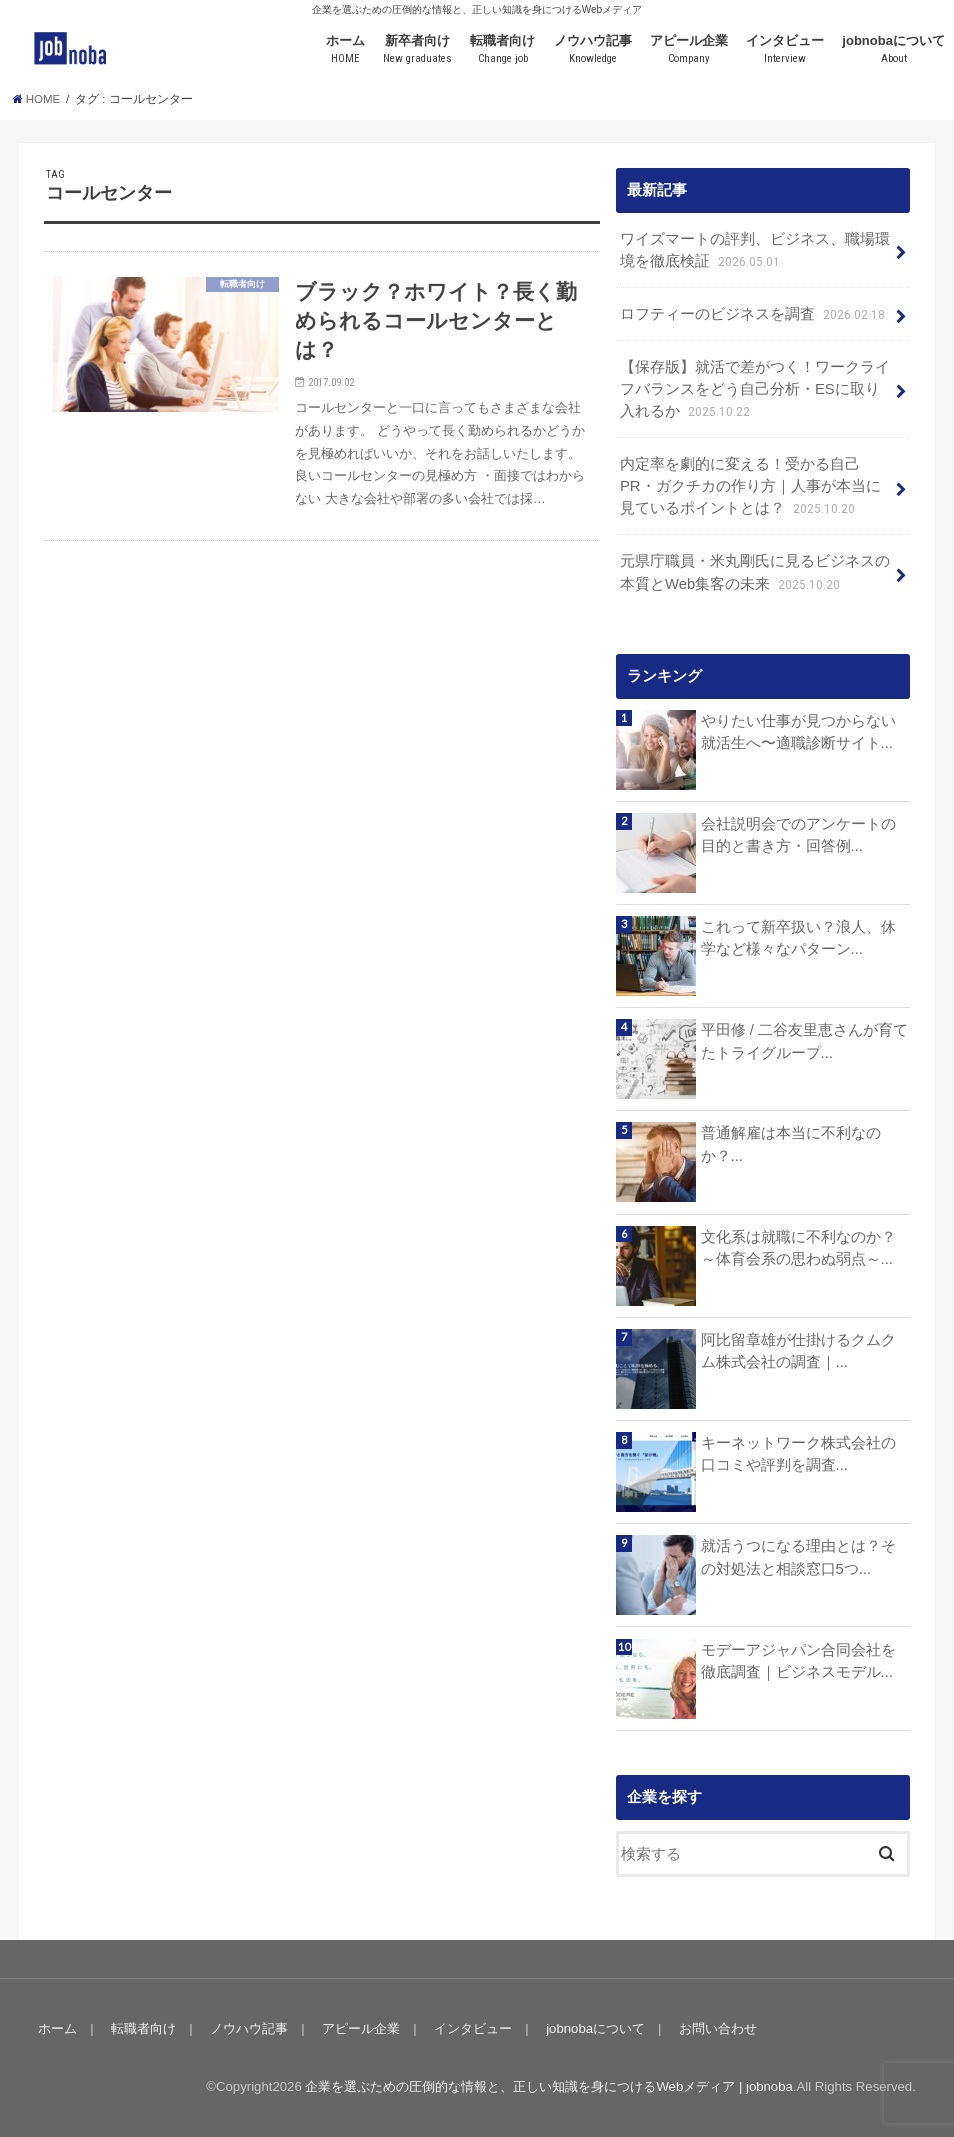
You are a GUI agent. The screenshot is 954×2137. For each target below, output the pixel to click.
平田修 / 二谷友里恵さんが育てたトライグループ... (804, 1041)
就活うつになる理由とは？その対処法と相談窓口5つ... (798, 1557)
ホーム (345, 50)
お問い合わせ (718, 2028)
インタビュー (785, 50)
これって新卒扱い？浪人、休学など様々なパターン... (798, 938)
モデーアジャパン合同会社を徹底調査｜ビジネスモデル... (798, 1661)
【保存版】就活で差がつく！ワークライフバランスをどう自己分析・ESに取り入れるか (755, 390)
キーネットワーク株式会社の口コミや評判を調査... (798, 1454)
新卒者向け (417, 50)
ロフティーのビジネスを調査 (754, 315)
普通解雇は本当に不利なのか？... (791, 1144)
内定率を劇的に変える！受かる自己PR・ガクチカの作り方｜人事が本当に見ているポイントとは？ (750, 487)
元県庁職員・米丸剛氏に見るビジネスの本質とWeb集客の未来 (755, 573)
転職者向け (502, 50)
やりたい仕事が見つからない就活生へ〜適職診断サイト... (798, 732)
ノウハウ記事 (593, 50)
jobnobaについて (893, 50)
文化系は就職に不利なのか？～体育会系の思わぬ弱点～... (798, 1248)
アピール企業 (689, 50)
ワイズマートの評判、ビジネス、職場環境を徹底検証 (755, 251)
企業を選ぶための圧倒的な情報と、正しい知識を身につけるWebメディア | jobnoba (548, 2086)
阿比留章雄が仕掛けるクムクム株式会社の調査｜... (798, 1351)
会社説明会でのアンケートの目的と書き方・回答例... (798, 835)
